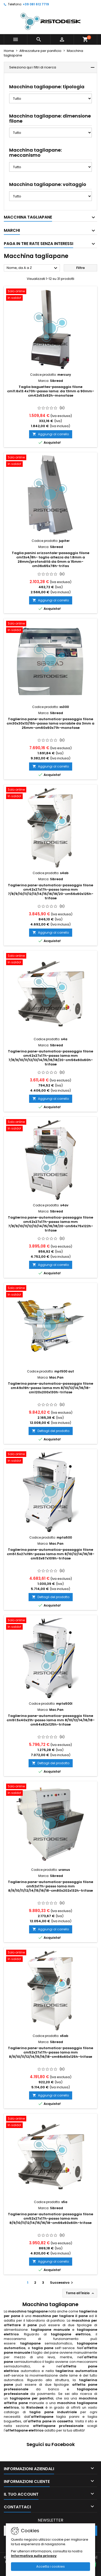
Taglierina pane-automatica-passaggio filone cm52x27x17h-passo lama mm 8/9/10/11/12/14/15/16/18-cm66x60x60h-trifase (50, 2218)
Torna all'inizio (80, 2293)
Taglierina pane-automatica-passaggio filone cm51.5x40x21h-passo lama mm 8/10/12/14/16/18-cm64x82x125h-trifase (51, 1720)
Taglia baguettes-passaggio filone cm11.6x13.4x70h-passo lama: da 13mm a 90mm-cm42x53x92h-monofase (50, 391)
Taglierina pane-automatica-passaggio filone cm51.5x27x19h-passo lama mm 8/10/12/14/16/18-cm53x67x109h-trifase (50, 1554)
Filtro (80, 268)
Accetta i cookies (50, 2566)
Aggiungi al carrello (50, 434)
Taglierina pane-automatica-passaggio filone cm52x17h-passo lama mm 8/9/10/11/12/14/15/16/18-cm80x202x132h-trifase (50, 1886)
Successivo (62, 2282)
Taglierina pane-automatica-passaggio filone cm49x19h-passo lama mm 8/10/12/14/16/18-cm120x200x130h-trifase (50, 1388)
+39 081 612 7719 (36, 4)
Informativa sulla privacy (34, 2555)
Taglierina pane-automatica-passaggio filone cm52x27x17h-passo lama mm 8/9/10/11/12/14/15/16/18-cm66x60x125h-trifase (50, 2052)
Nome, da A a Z (33, 268)
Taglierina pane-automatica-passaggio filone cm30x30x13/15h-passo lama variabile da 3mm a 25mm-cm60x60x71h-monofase (50, 723)
